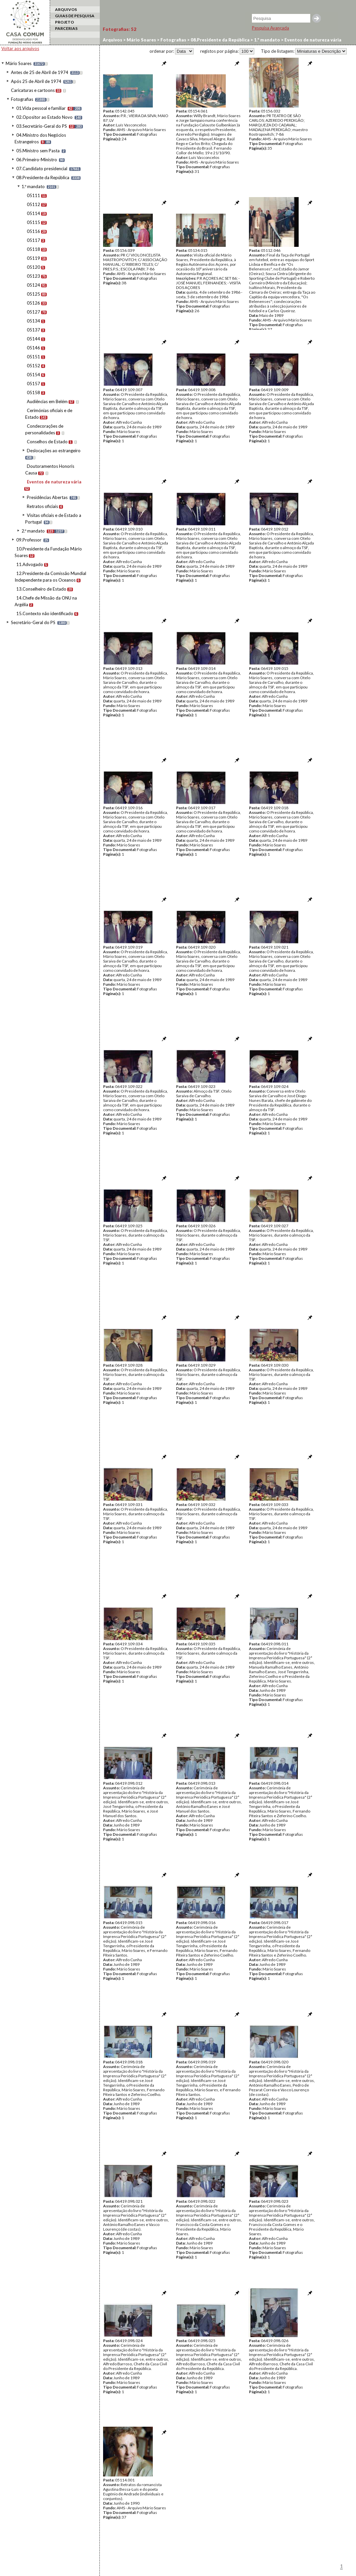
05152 (33, 365)
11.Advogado (29, 564)
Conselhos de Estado (47, 441)
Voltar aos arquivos (20, 48)
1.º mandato (33, 186)
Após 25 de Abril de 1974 (36, 81)
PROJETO (64, 22)
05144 (33, 338)
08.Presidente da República (42, 177)
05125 (33, 294)
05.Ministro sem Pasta (38, 150)
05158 (33, 392)
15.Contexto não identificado (44, 613)
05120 (33, 267)
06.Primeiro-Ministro (36, 159)
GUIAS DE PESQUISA (74, 15)
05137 (33, 329)
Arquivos (112, 39)
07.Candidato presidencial (41, 168)
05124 (33, 285)
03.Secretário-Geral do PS (41, 126)
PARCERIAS (66, 28)
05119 (33, 258)
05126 (33, 303)
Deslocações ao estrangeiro (54, 450)
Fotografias (22, 99)
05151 (33, 356)
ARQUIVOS (66, 9)
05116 (33, 231)
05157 (33, 383)
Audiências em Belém (47, 401)
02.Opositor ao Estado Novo (44, 117)
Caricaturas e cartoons (33, 90)
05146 (33, 347)
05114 (33, 213)
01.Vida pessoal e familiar (41, 108)
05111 (33, 195)
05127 (33, 312)
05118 (33, 249)
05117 (33, 240)
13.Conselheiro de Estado (41, 589)
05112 (33, 204)
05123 (33, 276)
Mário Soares (18, 63)
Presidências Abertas (47, 497)
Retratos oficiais (42, 506)
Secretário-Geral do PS (33, 622)
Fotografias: (119, 29)
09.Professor (28, 539)
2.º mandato (33, 531)
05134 (33, 320)
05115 (33, 222)
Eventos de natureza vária (54, 481)
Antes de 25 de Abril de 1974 (39, 72)
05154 (33, 374)
